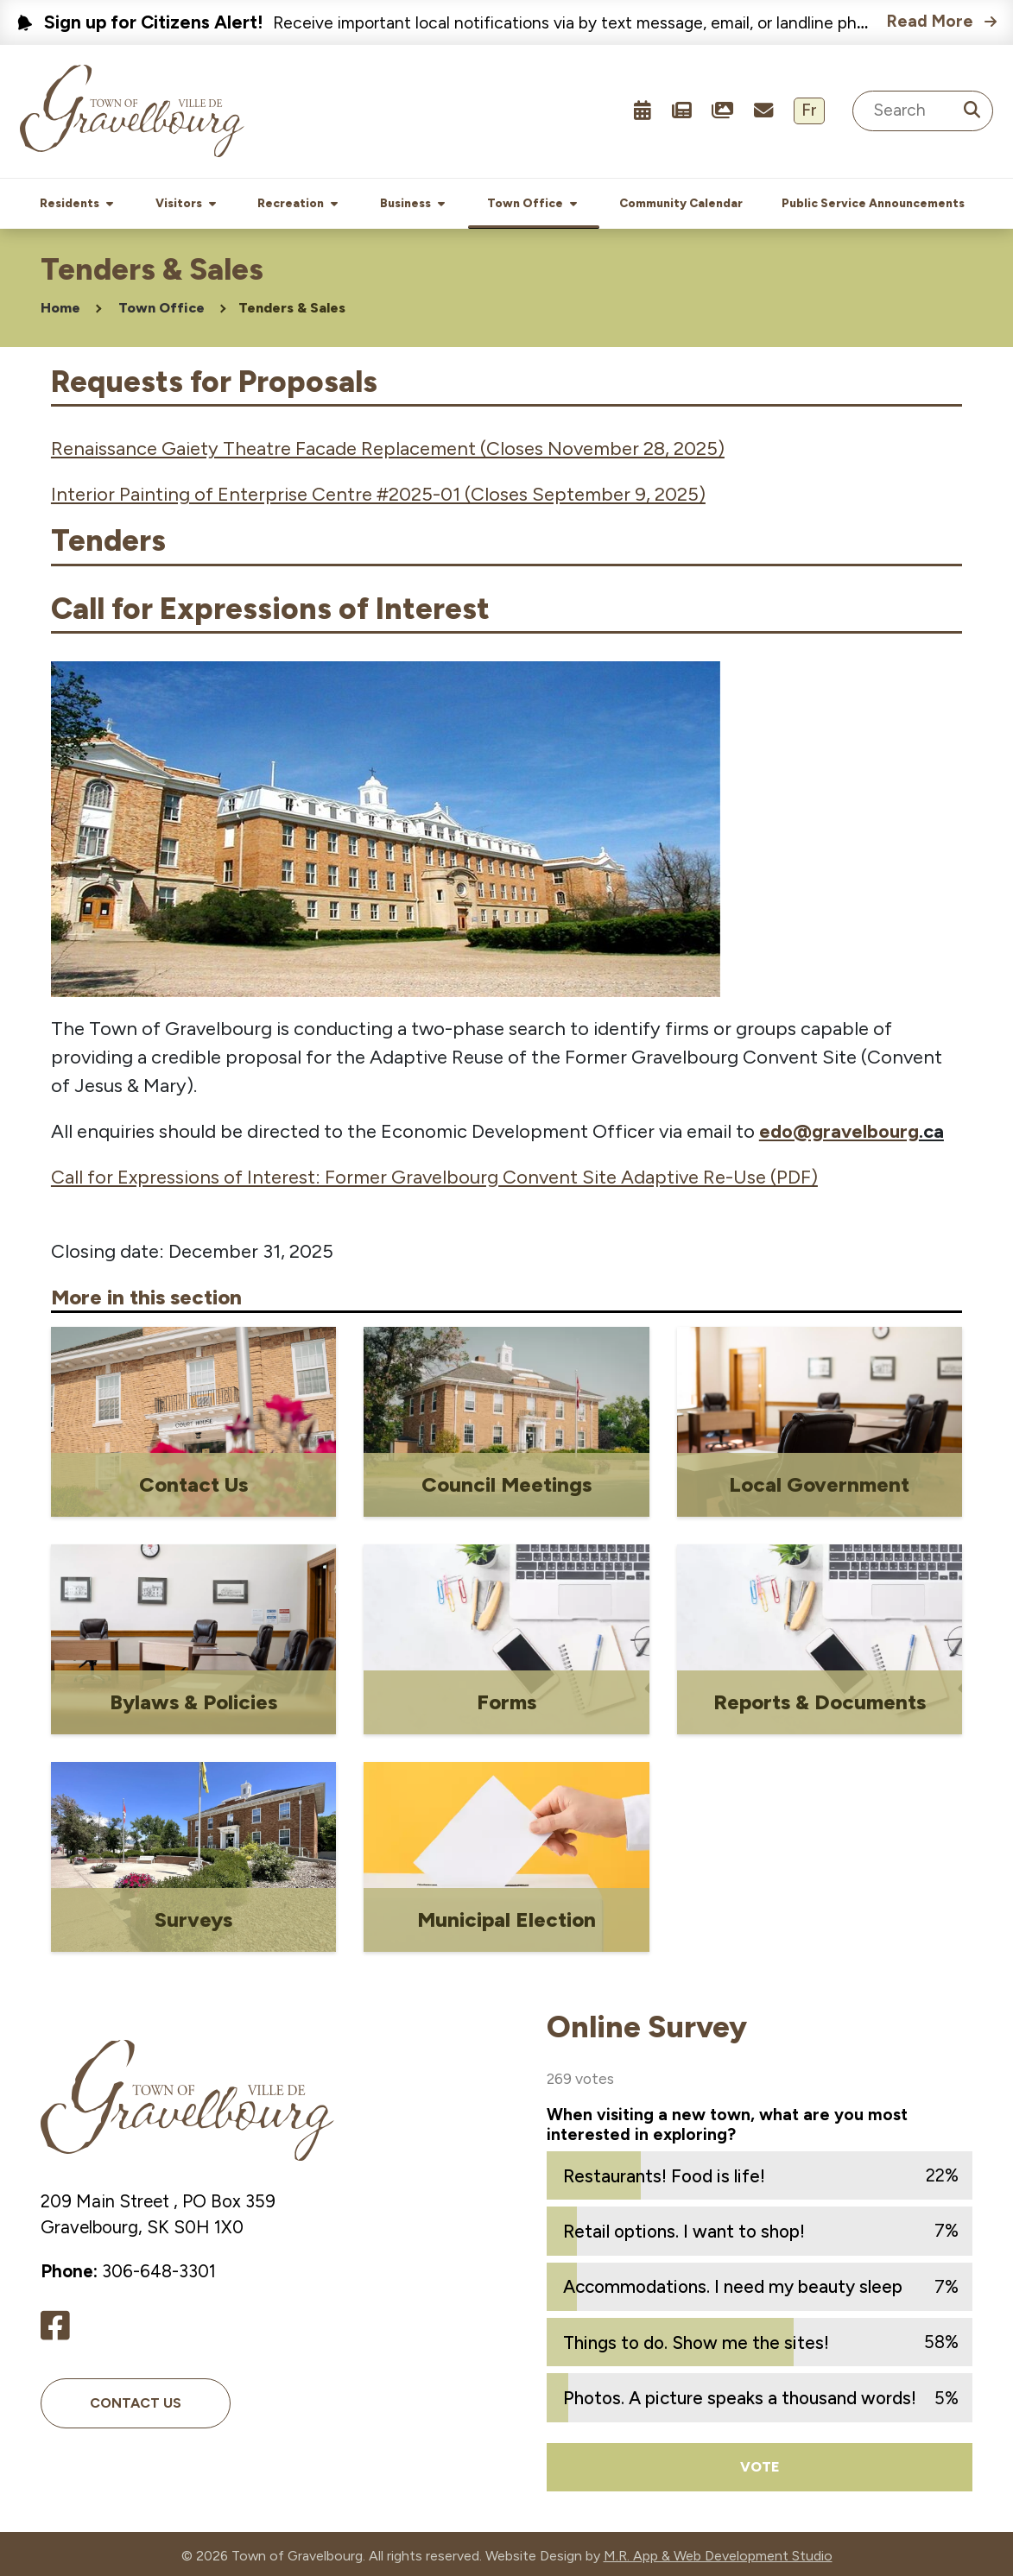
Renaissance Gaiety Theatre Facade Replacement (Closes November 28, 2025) (388, 445)
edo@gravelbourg (839, 1128)
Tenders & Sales (291, 304)
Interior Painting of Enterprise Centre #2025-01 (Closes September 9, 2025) (378, 490)
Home (60, 304)
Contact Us (135, 2398)
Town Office (161, 304)
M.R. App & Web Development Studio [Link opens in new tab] (718, 2552)
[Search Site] (922, 111)
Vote (760, 2463)
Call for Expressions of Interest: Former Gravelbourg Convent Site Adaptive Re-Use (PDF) (434, 1173)
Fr (809, 110)
